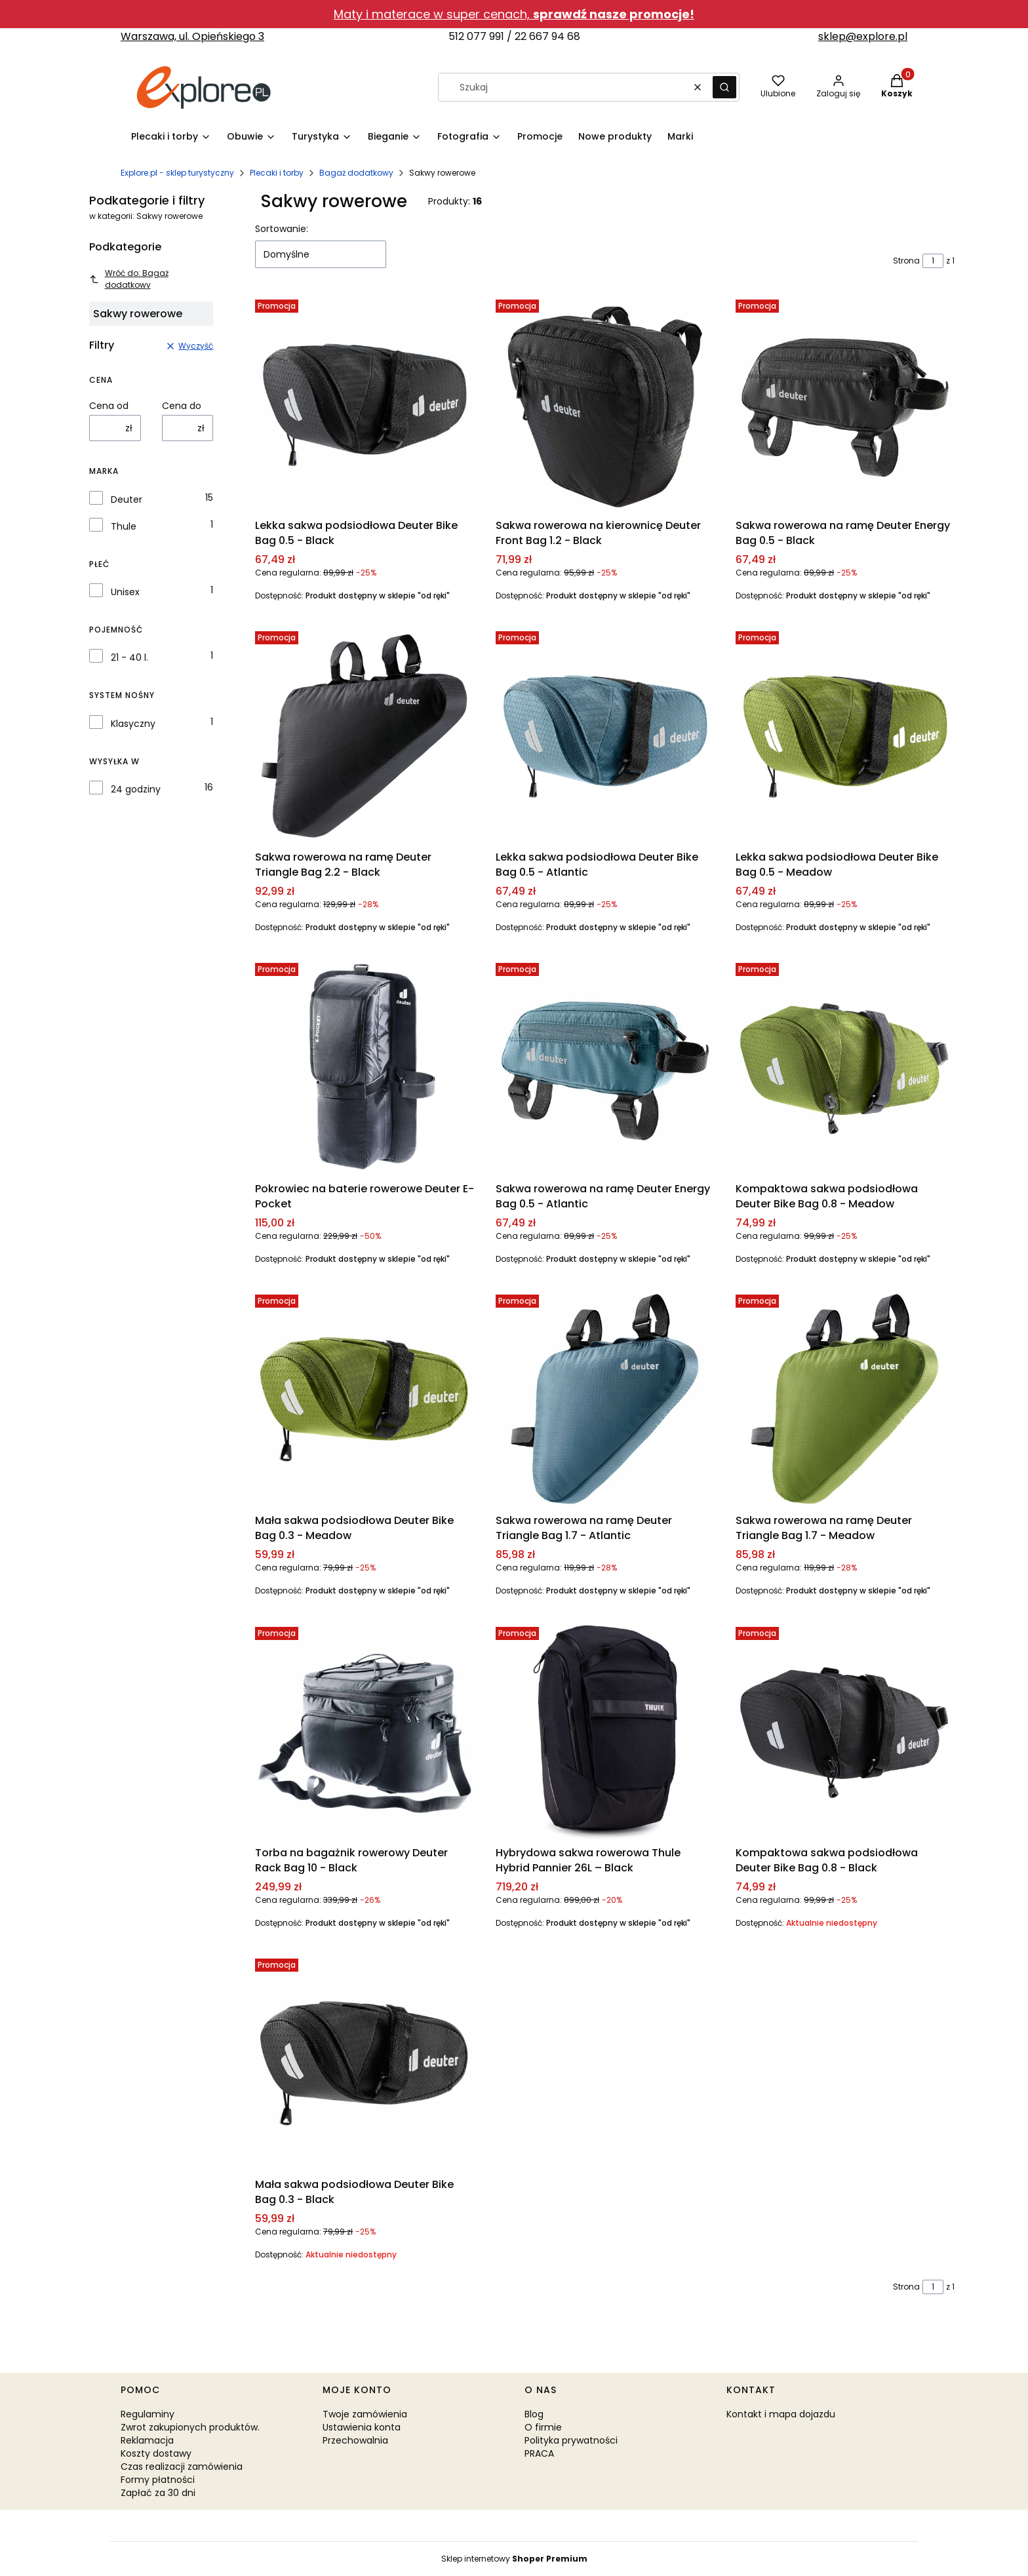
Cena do (181, 405)
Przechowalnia (355, 2440)
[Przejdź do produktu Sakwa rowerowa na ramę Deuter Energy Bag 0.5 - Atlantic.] (605, 1067)
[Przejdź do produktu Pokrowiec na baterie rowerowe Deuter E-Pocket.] (364, 1067)
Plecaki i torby (277, 172)
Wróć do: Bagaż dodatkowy (128, 278)
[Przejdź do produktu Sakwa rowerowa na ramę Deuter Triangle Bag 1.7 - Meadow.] (845, 1398)
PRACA (539, 2453)
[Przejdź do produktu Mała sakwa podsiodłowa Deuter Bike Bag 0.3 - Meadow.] (364, 1398)
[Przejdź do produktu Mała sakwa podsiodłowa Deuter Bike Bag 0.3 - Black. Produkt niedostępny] (364, 2062)
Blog (534, 2414)
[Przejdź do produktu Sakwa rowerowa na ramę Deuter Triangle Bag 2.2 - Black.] (364, 735)
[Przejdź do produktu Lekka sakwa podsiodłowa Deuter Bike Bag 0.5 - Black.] (364, 403)
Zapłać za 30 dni (158, 2492)
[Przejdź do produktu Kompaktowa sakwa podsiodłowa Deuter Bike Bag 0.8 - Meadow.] (845, 1067)
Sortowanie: (281, 228)
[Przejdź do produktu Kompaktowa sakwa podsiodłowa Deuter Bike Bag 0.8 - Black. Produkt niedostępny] (845, 1731)
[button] (724, 87)
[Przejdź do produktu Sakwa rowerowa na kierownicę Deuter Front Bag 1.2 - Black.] (605, 403)
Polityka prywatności (571, 2440)
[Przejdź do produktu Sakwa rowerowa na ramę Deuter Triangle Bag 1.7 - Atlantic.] (605, 1398)
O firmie (543, 2427)
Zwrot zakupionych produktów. (190, 2427)
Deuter (126, 499)
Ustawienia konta (362, 2427)
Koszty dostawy (156, 2453)
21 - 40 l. (129, 657)
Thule (123, 526)
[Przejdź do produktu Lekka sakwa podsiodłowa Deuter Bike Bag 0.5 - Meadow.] (845, 735)
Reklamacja (147, 2440)
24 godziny (136, 789)
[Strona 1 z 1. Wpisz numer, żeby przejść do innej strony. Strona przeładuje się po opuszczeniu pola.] (932, 261)
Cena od (108, 405)
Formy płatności (158, 2479)
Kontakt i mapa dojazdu (780, 2414)
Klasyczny (133, 723)
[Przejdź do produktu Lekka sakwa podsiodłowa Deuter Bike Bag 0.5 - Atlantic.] (605, 735)
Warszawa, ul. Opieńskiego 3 (192, 36)
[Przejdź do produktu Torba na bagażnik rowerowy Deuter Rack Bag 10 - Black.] (364, 1731)
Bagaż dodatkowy (356, 172)
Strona (906, 260)
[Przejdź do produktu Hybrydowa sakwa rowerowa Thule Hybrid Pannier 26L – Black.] (605, 1731)
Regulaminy (147, 2414)
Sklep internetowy (514, 2558)
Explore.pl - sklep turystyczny (177, 172)
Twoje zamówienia (365, 2414)
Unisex (125, 591)
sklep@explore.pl (862, 36)
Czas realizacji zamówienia (182, 2466)
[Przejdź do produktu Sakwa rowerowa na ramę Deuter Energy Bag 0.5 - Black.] (845, 403)
